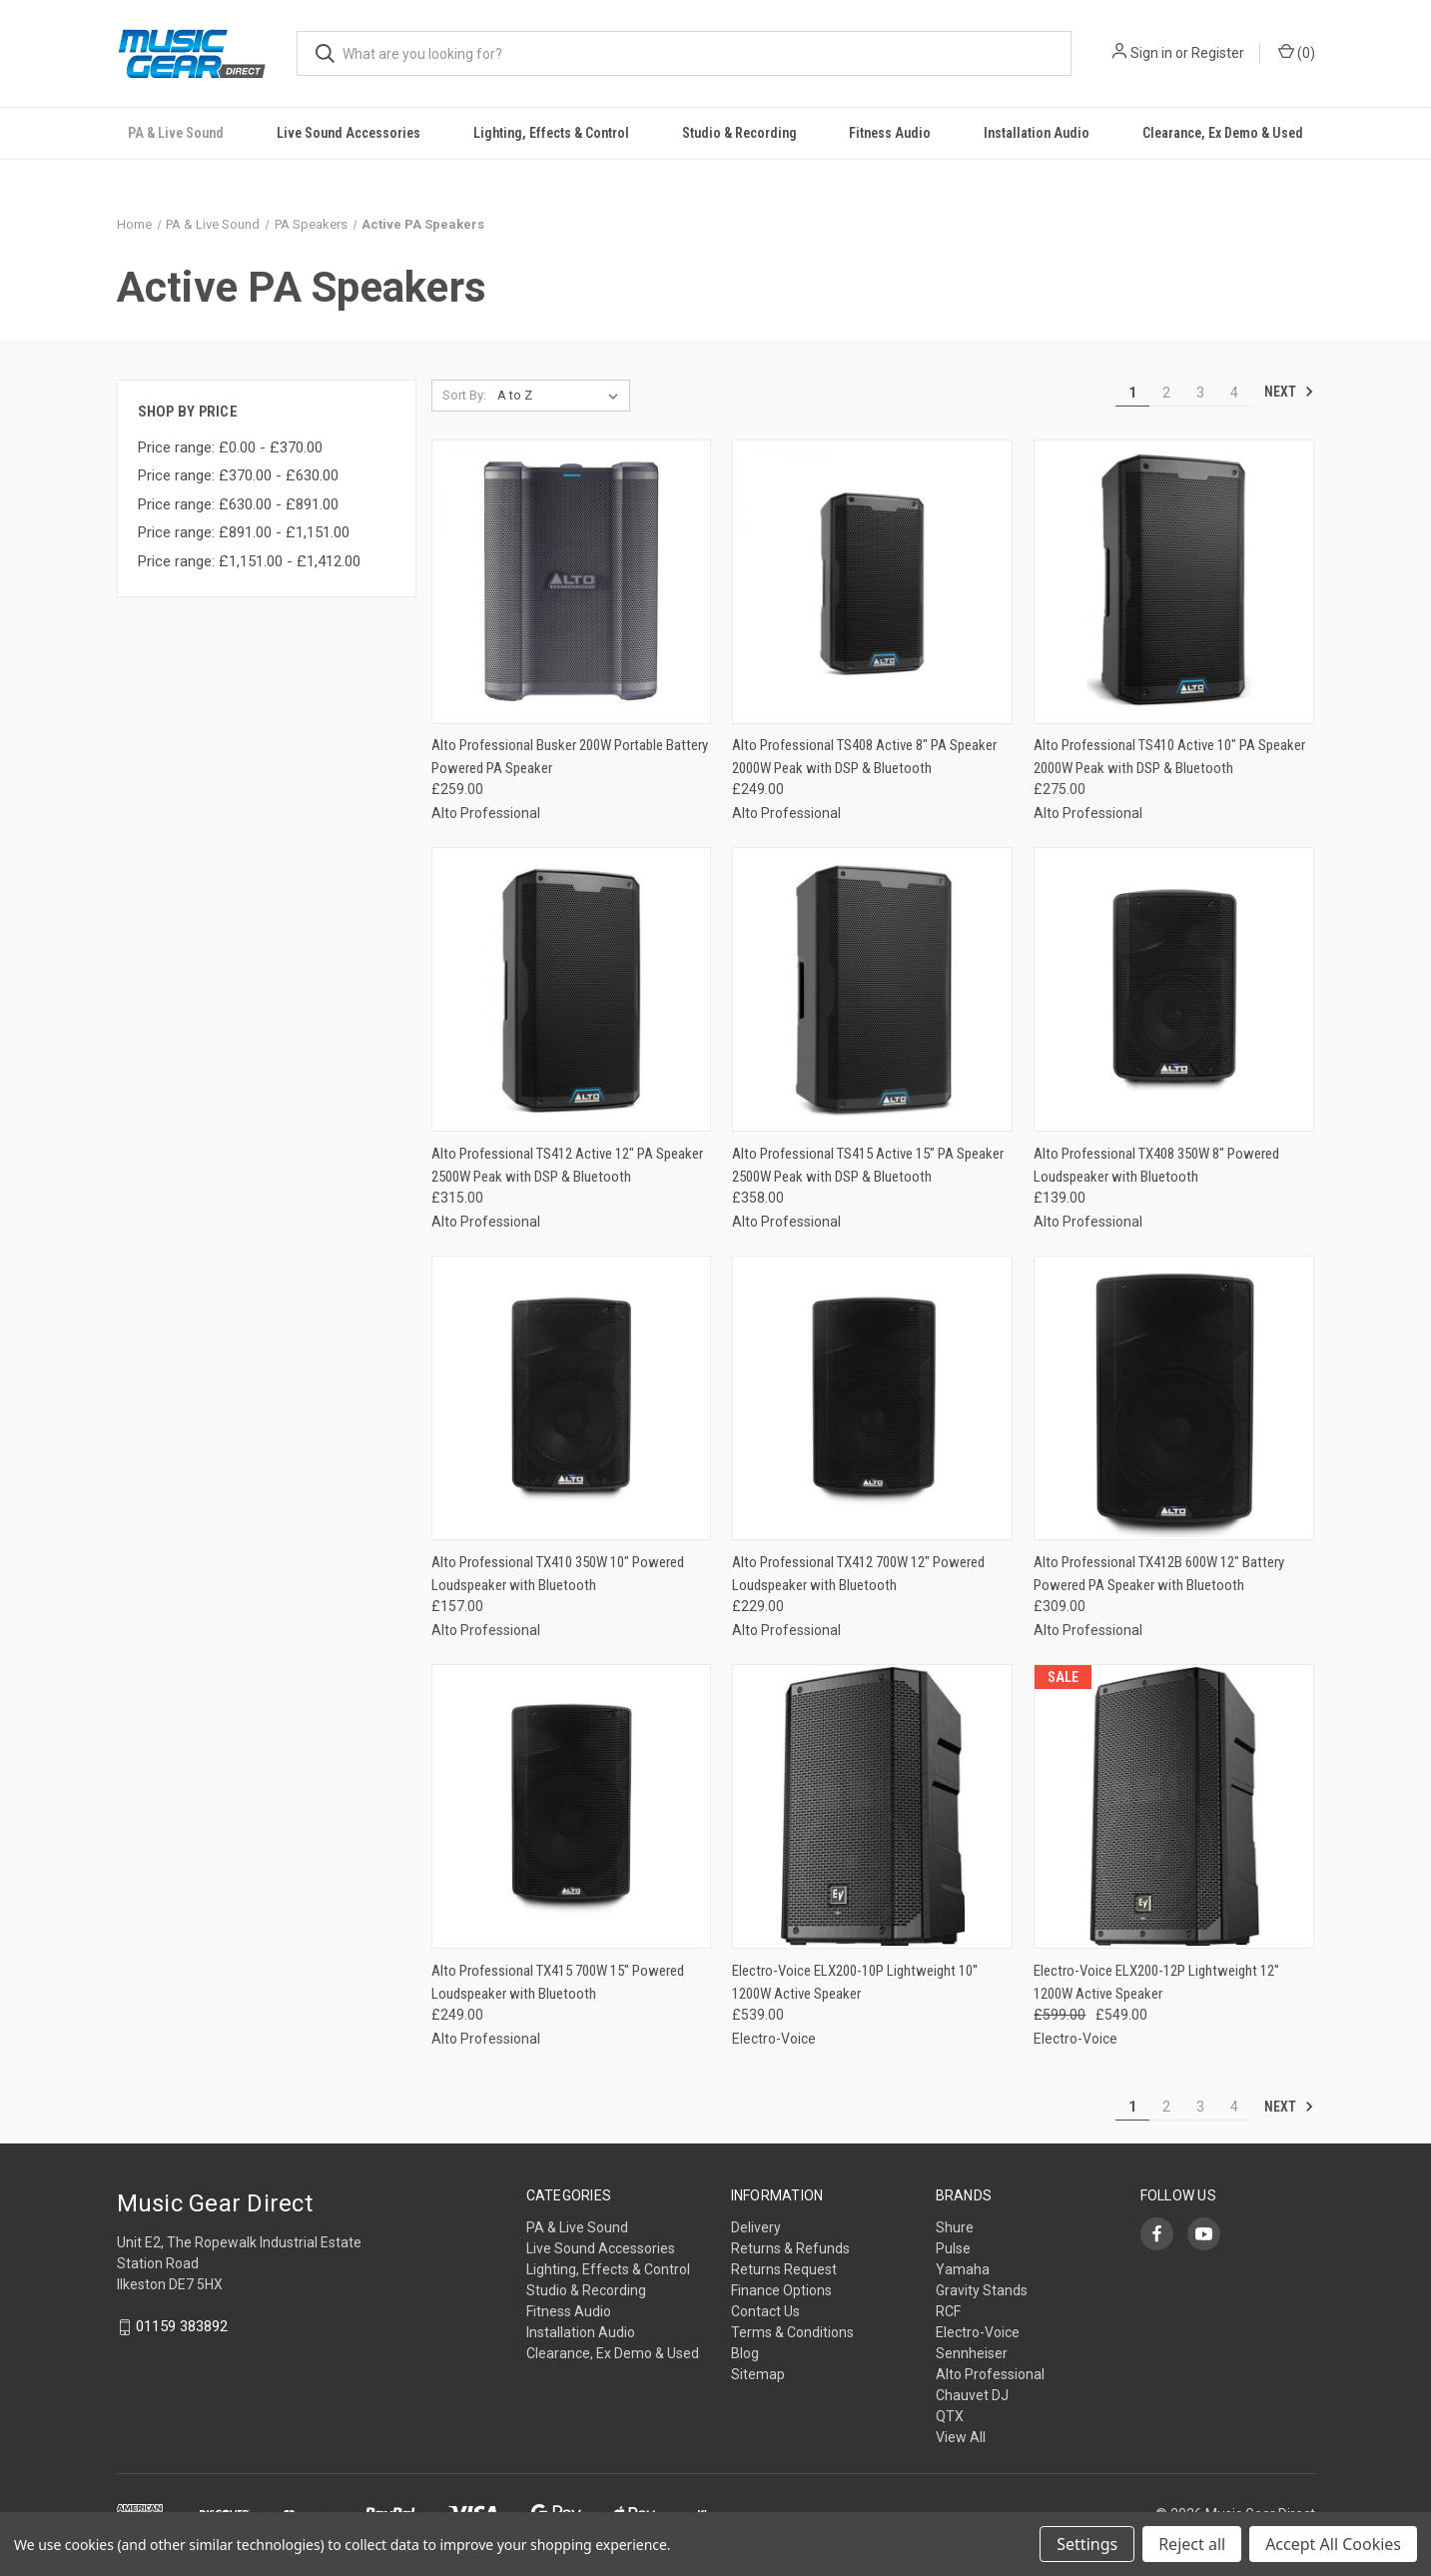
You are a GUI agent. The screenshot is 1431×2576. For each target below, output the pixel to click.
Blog (745, 2353)
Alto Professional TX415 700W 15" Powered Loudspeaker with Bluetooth (557, 1982)
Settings (1087, 2544)
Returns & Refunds (790, 2248)
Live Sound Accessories (348, 133)
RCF (948, 2311)
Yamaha (963, 2269)
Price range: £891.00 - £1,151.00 (244, 532)
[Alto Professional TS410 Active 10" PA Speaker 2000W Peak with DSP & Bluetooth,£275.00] (1174, 581)
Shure (955, 2227)
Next (1289, 392)
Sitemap (758, 2374)
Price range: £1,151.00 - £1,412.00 (249, 561)
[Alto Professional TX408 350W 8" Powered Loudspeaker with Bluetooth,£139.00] (1174, 989)
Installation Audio (1036, 133)
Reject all (1191, 2544)
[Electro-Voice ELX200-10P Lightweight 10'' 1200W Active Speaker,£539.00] (872, 1806)
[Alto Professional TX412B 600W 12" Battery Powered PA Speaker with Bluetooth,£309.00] (1174, 1398)
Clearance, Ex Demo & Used (1222, 133)
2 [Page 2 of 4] (1166, 393)
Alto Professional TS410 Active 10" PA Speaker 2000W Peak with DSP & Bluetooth (1169, 756)
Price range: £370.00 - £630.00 (238, 475)
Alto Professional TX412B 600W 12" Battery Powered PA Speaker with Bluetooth (1159, 1573)
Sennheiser (972, 2353)
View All (961, 2437)
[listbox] (561, 396)
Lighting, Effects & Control (551, 133)
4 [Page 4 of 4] (1234, 393)
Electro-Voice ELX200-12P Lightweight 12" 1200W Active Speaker (1156, 1982)
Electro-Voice (978, 2332)
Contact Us (765, 2311)
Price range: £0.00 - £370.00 (230, 447)
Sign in (1151, 53)
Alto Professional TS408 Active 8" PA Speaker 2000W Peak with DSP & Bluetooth (864, 756)
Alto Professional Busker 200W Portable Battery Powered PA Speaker (569, 756)
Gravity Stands (982, 2290)
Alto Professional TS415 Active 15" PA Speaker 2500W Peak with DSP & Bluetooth (868, 1165)
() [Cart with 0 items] (1296, 52)
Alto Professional (990, 2374)
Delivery (756, 2227)
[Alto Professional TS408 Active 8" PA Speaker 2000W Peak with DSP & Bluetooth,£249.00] (872, 581)
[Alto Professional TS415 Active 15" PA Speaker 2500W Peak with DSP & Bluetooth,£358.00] (872, 989)
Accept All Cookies (1333, 2544)
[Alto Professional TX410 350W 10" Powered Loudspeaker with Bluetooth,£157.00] (571, 1398)
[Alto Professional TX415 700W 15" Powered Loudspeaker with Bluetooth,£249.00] (571, 1806)
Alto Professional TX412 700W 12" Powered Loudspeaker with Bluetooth (858, 1573)
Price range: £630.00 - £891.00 (238, 504)
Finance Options (781, 2290)
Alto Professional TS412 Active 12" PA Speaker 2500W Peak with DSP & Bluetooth (567, 1165)
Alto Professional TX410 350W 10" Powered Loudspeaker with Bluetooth (557, 1573)
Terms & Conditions (792, 2332)
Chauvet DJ (972, 2395)
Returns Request (784, 2269)
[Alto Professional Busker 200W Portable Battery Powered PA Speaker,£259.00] (571, 581)
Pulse (953, 2248)
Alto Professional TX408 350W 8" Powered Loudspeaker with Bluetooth (1156, 1165)
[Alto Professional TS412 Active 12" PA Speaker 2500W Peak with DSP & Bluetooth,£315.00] (571, 989)
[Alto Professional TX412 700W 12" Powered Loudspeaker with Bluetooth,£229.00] (872, 1398)
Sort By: (464, 395)
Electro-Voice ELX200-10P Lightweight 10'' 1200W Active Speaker (855, 1982)
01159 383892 (182, 2326)
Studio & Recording (739, 133)
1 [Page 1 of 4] (1132, 393)
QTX (950, 2416)
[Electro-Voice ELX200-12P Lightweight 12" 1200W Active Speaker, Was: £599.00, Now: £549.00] (1174, 1806)
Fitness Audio (890, 133)
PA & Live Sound (176, 133)
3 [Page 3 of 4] (1200, 393)
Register (1217, 53)
